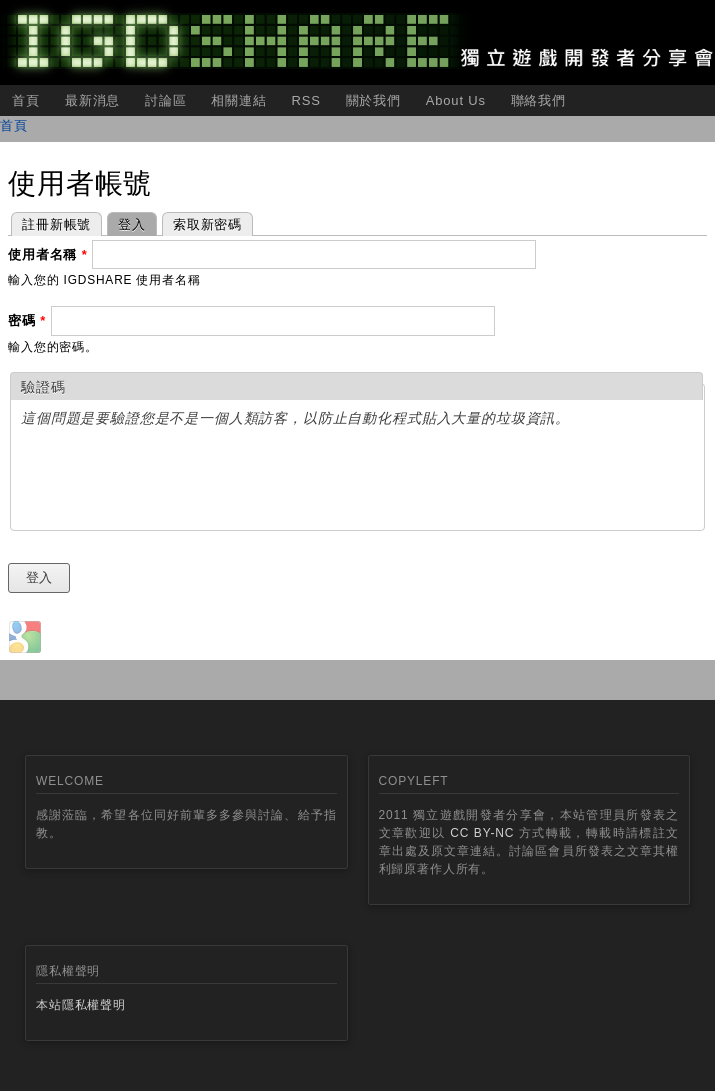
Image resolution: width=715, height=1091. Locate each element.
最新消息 (92, 100)
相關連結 (238, 100)
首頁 (26, 100)
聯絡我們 (538, 100)
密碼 (27, 320)
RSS (305, 100)
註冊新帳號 (56, 224)
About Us (456, 100)
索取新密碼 (207, 224)
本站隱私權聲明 (81, 1005)
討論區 (166, 100)
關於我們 (373, 100)
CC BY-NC (482, 833)
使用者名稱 (48, 254)
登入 (126, 222)
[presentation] (173, 481)
